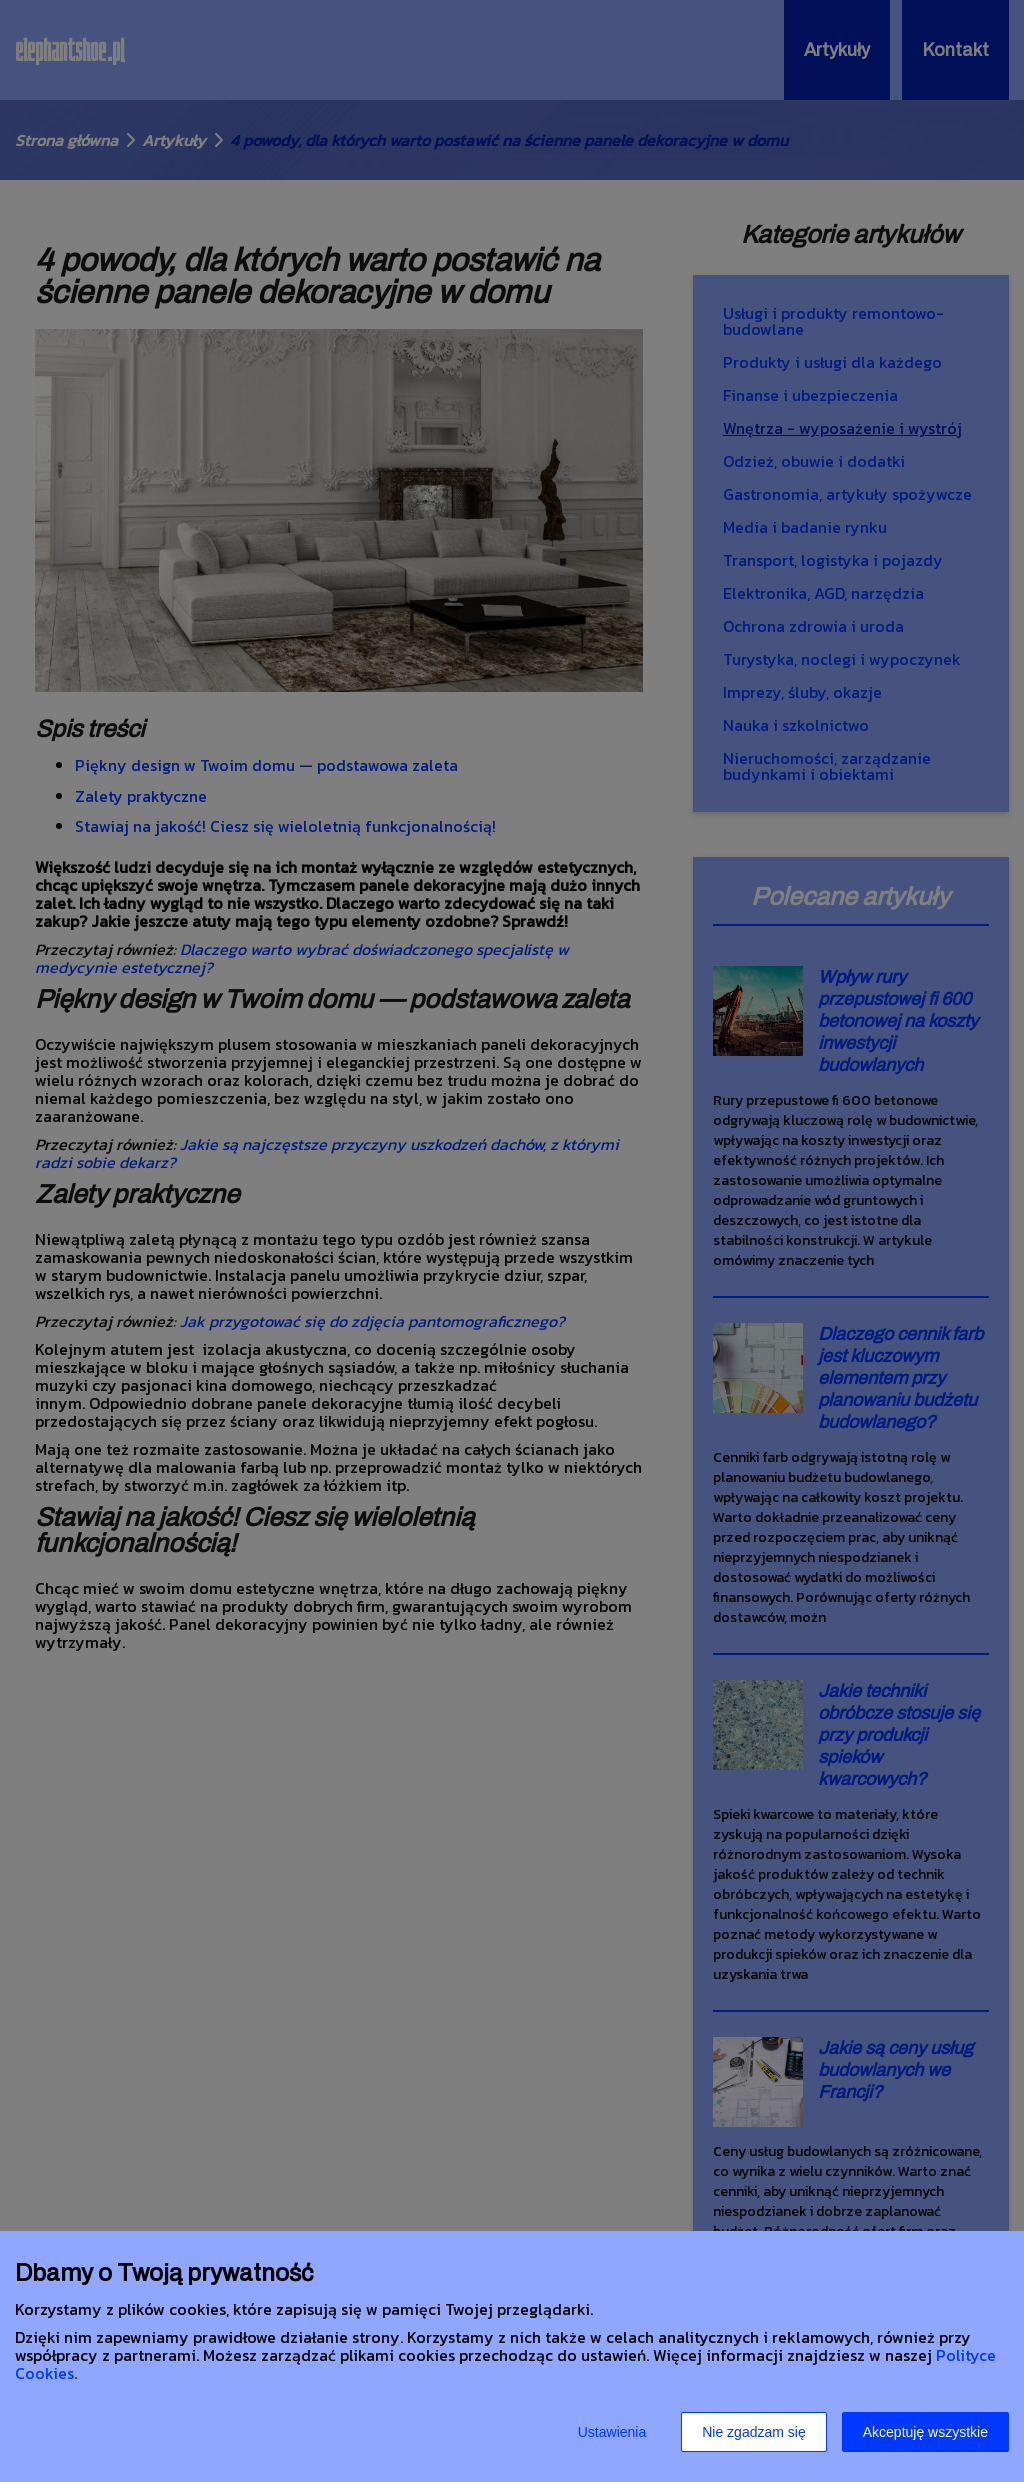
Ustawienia (612, 2432)
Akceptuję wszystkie (925, 2432)
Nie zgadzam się (754, 2432)
